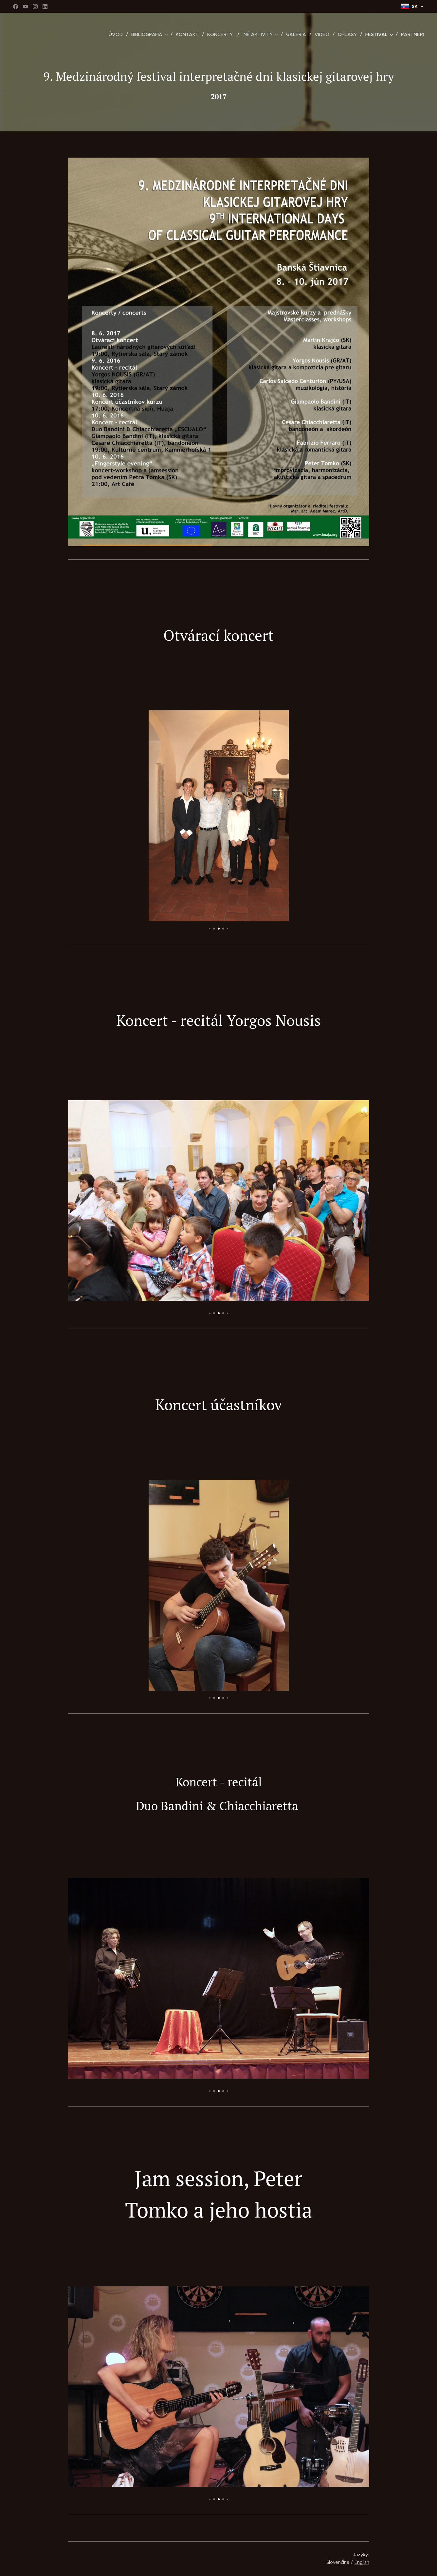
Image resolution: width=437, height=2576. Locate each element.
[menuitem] (118, 34)
